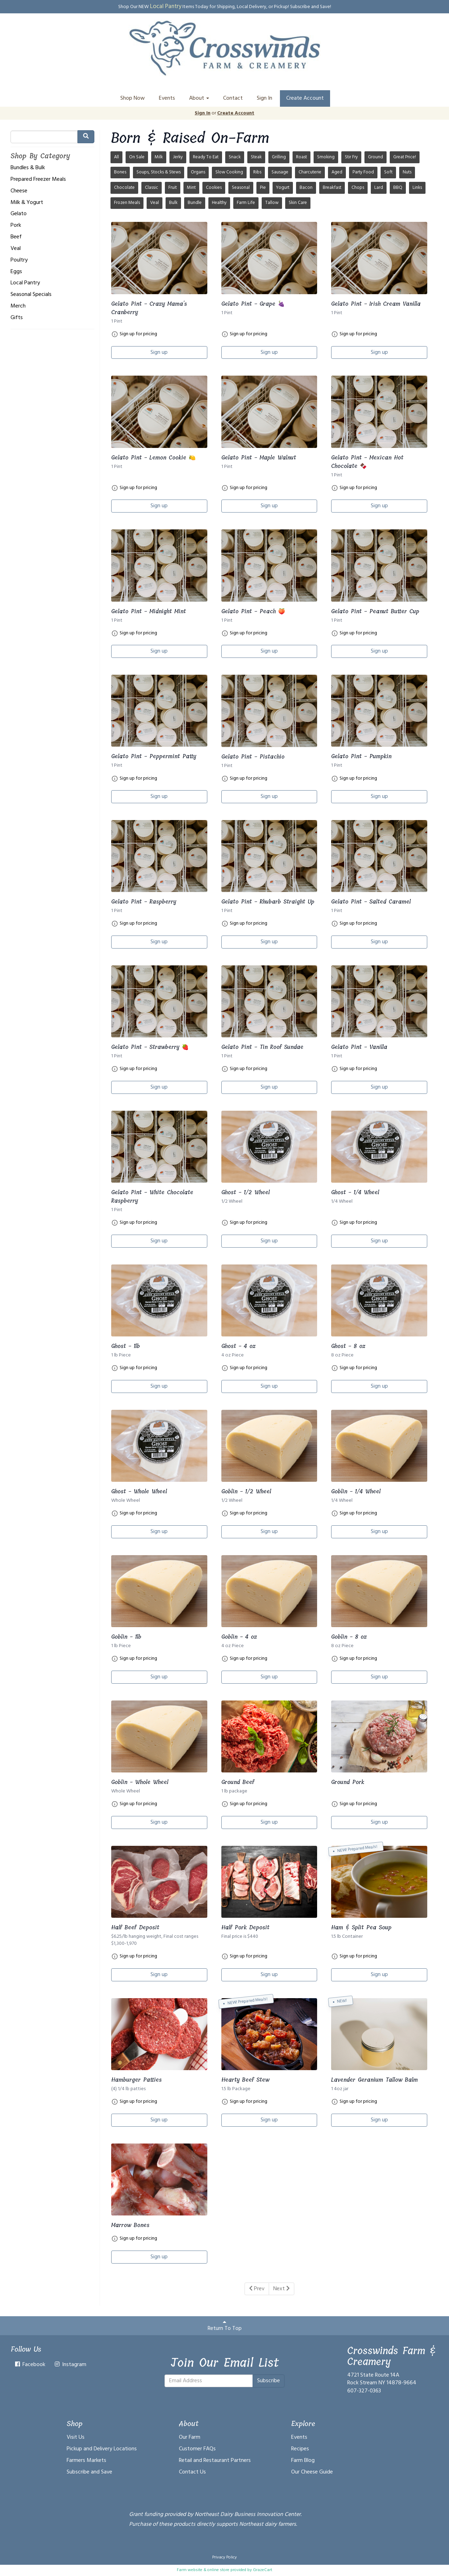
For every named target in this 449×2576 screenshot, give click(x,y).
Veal (16, 249)
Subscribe (268, 2380)
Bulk (173, 202)
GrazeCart (262, 2570)
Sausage (280, 172)
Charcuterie (310, 172)
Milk (159, 157)
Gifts (17, 318)
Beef (16, 237)
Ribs (257, 172)
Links (417, 187)
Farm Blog (303, 2460)
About (199, 98)
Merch (18, 306)
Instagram (70, 2364)
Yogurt (282, 187)
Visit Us (76, 2437)
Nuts (407, 172)
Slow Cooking (229, 172)
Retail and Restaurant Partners (215, 2460)
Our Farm (189, 2437)
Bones (120, 172)
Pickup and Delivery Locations (102, 2448)
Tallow (272, 202)
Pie (263, 187)
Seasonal (241, 187)
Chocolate (124, 187)
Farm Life (246, 202)
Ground (375, 157)
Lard (378, 187)
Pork (16, 226)
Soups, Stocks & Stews (158, 172)
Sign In (264, 98)
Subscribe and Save (89, 2472)
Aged (336, 172)
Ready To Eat (206, 157)
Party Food (363, 172)
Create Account (305, 98)
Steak (256, 157)
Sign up (159, 352)
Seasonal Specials (31, 295)
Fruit (172, 187)
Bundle (195, 202)
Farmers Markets (86, 2460)
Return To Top (225, 2326)
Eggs (16, 272)
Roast (301, 157)
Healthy (219, 202)
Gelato (19, 214)
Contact (233, 98)
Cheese (19, 191)
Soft (388, 172)
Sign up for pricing (138, 334)
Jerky (178, 157)
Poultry (19, 260)
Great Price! (404, 157)
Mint (191, 187)
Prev (256, 2288)
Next (281, 2288)
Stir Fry (351, 157)
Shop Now (132, 98)
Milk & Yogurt (27, 203)
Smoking (326, 157)
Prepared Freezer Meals (38, 180)
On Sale (137, 157)
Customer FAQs (197, 2448)
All (116, 157)
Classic (151, 187)
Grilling (279, 157)
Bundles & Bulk (28, 168)
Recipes (300, 2448)
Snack (235, 157)
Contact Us (192, 2472)
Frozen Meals (127, 202)
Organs (198, 172)
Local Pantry (165, 6)
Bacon (306, 187)
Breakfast (332, 187)
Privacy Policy (224, 2557)
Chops (357, 187)
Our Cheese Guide (312, 2472)
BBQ (397, 187)
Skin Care (298, 202)
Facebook (29, 2364)
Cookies (214, 187)
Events (167, 98)
